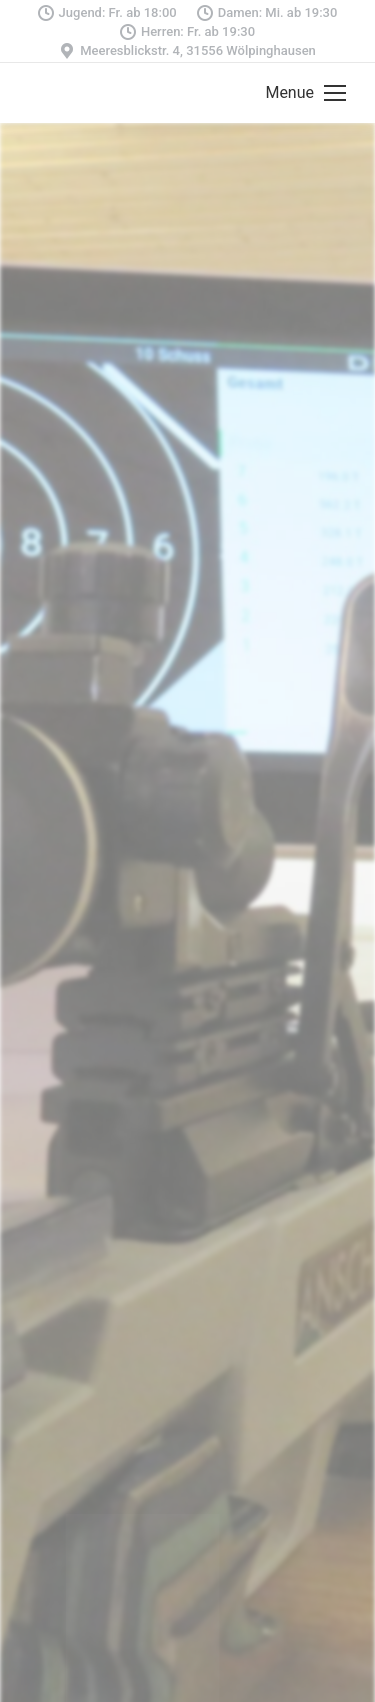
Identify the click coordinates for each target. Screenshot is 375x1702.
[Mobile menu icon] (305, 93)
